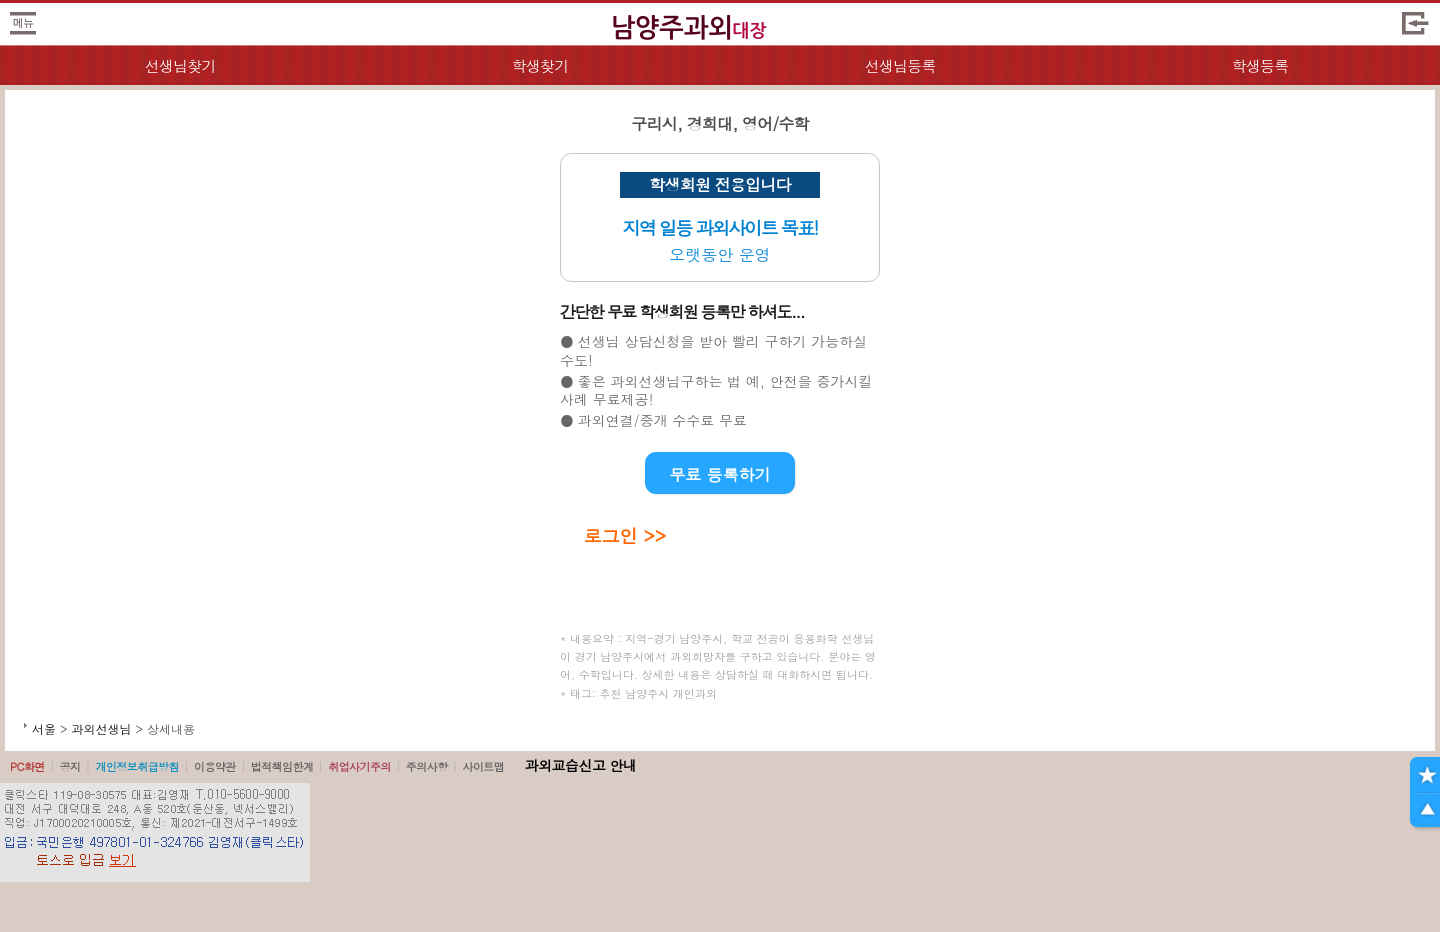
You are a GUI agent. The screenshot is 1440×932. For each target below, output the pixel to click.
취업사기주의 (359, 766)
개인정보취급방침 (137, 766)
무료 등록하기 (719, 474)
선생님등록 (899, 65)
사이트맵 (483, 766)
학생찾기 (540, 65)
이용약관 (215, 766)
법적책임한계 (282, 766)
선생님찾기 (179, 65)
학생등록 (1260, 65)
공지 (70, 766)
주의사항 (427, 766)
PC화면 (27, 766)
